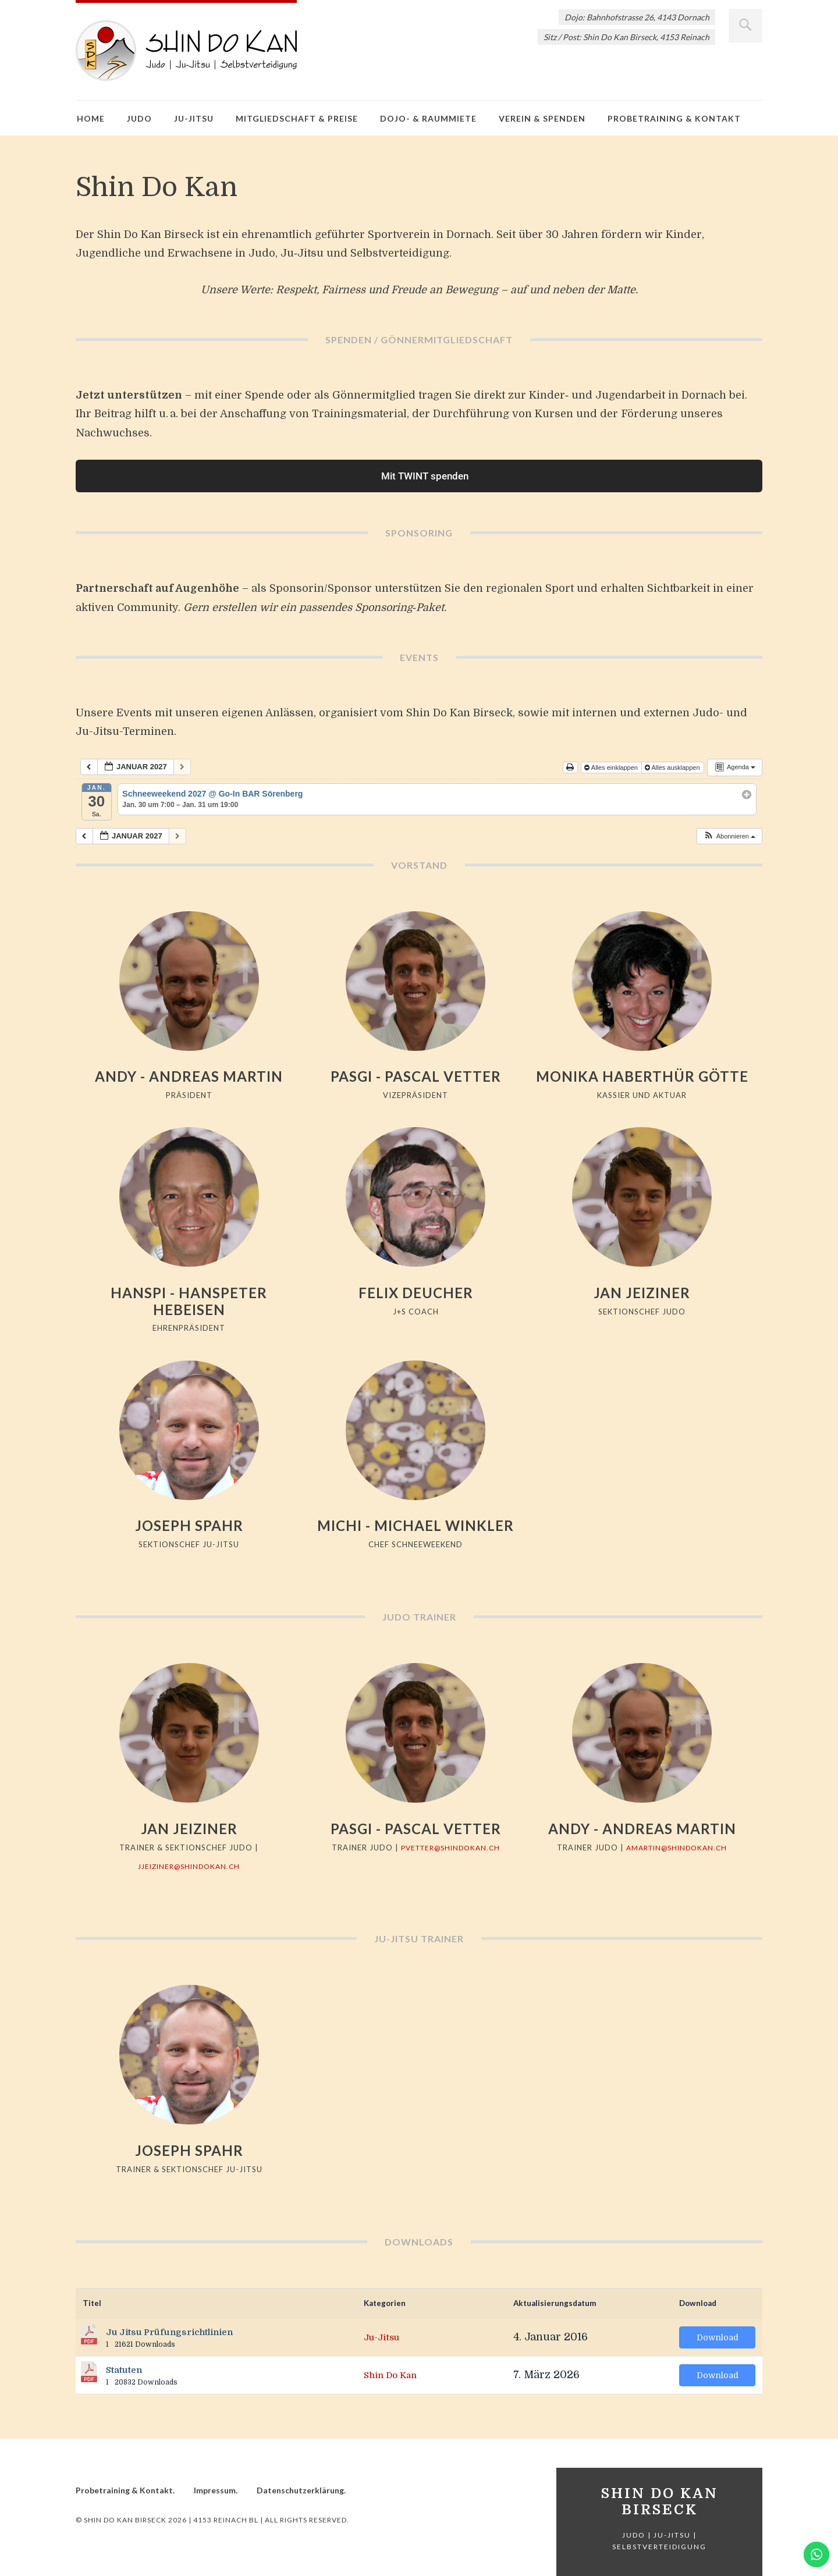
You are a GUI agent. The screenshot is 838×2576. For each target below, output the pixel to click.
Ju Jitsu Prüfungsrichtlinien (169, 2332)
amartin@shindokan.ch (677, 1847)
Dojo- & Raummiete (428, 118)
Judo (139, 118)
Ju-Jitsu (194, 118)
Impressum (215, 2490)
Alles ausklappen (673, 767)
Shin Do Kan (396, 2374)
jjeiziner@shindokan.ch (189, 1866)
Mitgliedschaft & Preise (297, 118)
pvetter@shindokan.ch (450, 1847)
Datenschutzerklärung (300, 2490)
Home (91, 118)
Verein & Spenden (542, 118)
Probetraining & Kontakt (674, 118)
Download (717, 2337)
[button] (729, 836)
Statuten (124, 2370)
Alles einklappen (612, 767)
